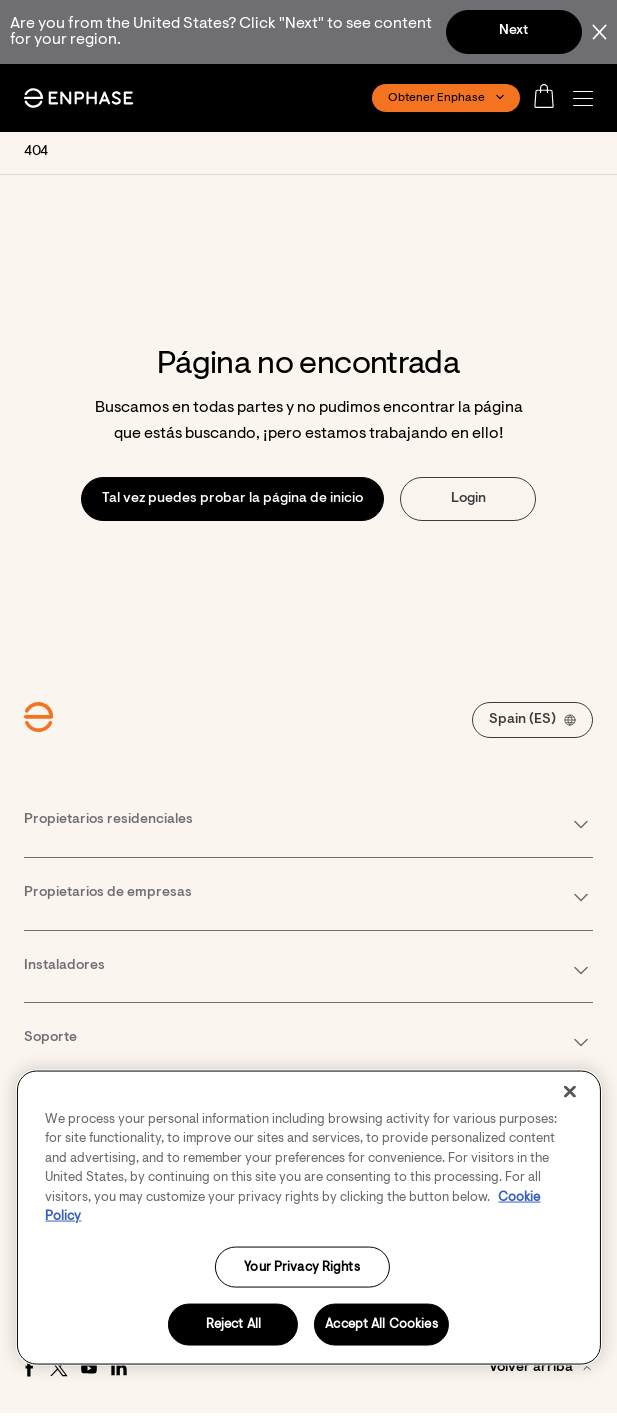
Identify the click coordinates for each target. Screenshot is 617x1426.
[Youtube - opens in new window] (89, 1368)
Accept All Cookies (381, 1324)
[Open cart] (550, 98)
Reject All (233, 1324)
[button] (588, 98)
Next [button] (513, 31)
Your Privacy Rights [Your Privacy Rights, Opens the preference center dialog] (301, 1266)
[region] (308, 1217)
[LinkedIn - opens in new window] (119, 1368)
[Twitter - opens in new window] (59, 1368)
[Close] (570, 1091)
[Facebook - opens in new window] (29, 1368)
